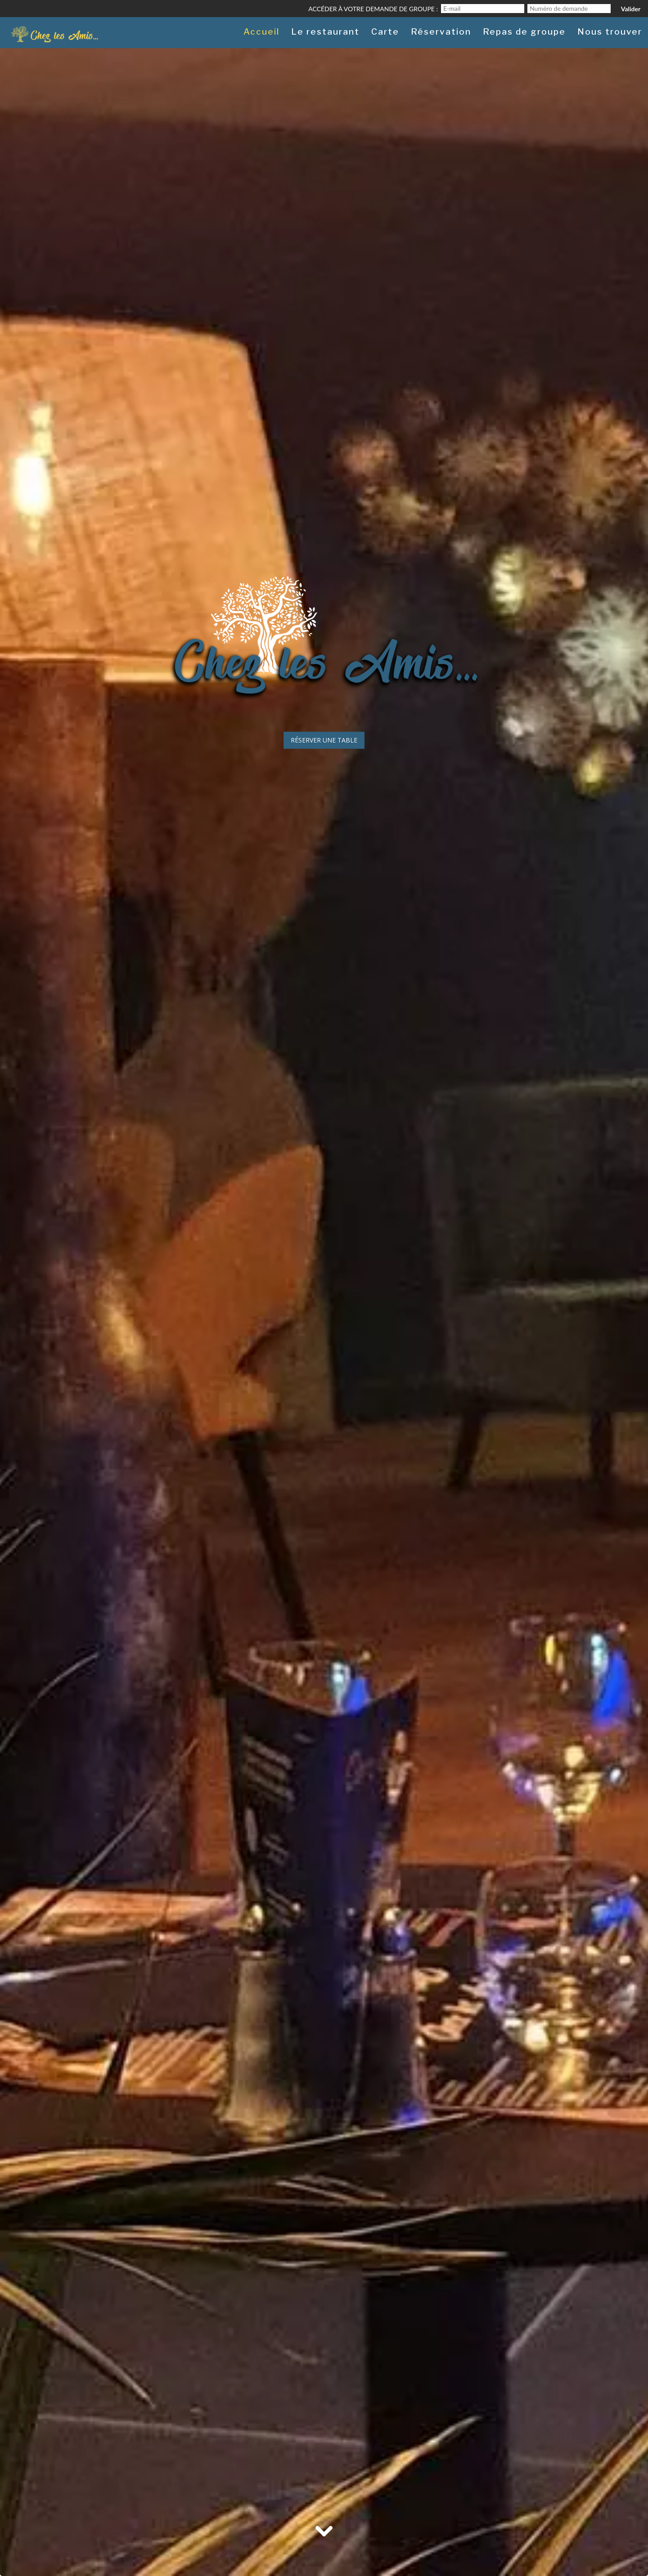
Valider (630, 9)
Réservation (441, 32)
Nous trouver (609, 32)
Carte (385, 32)
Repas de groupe (524, 32)
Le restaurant (325, 32)
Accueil (261, 32)
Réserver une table (324, 740)
